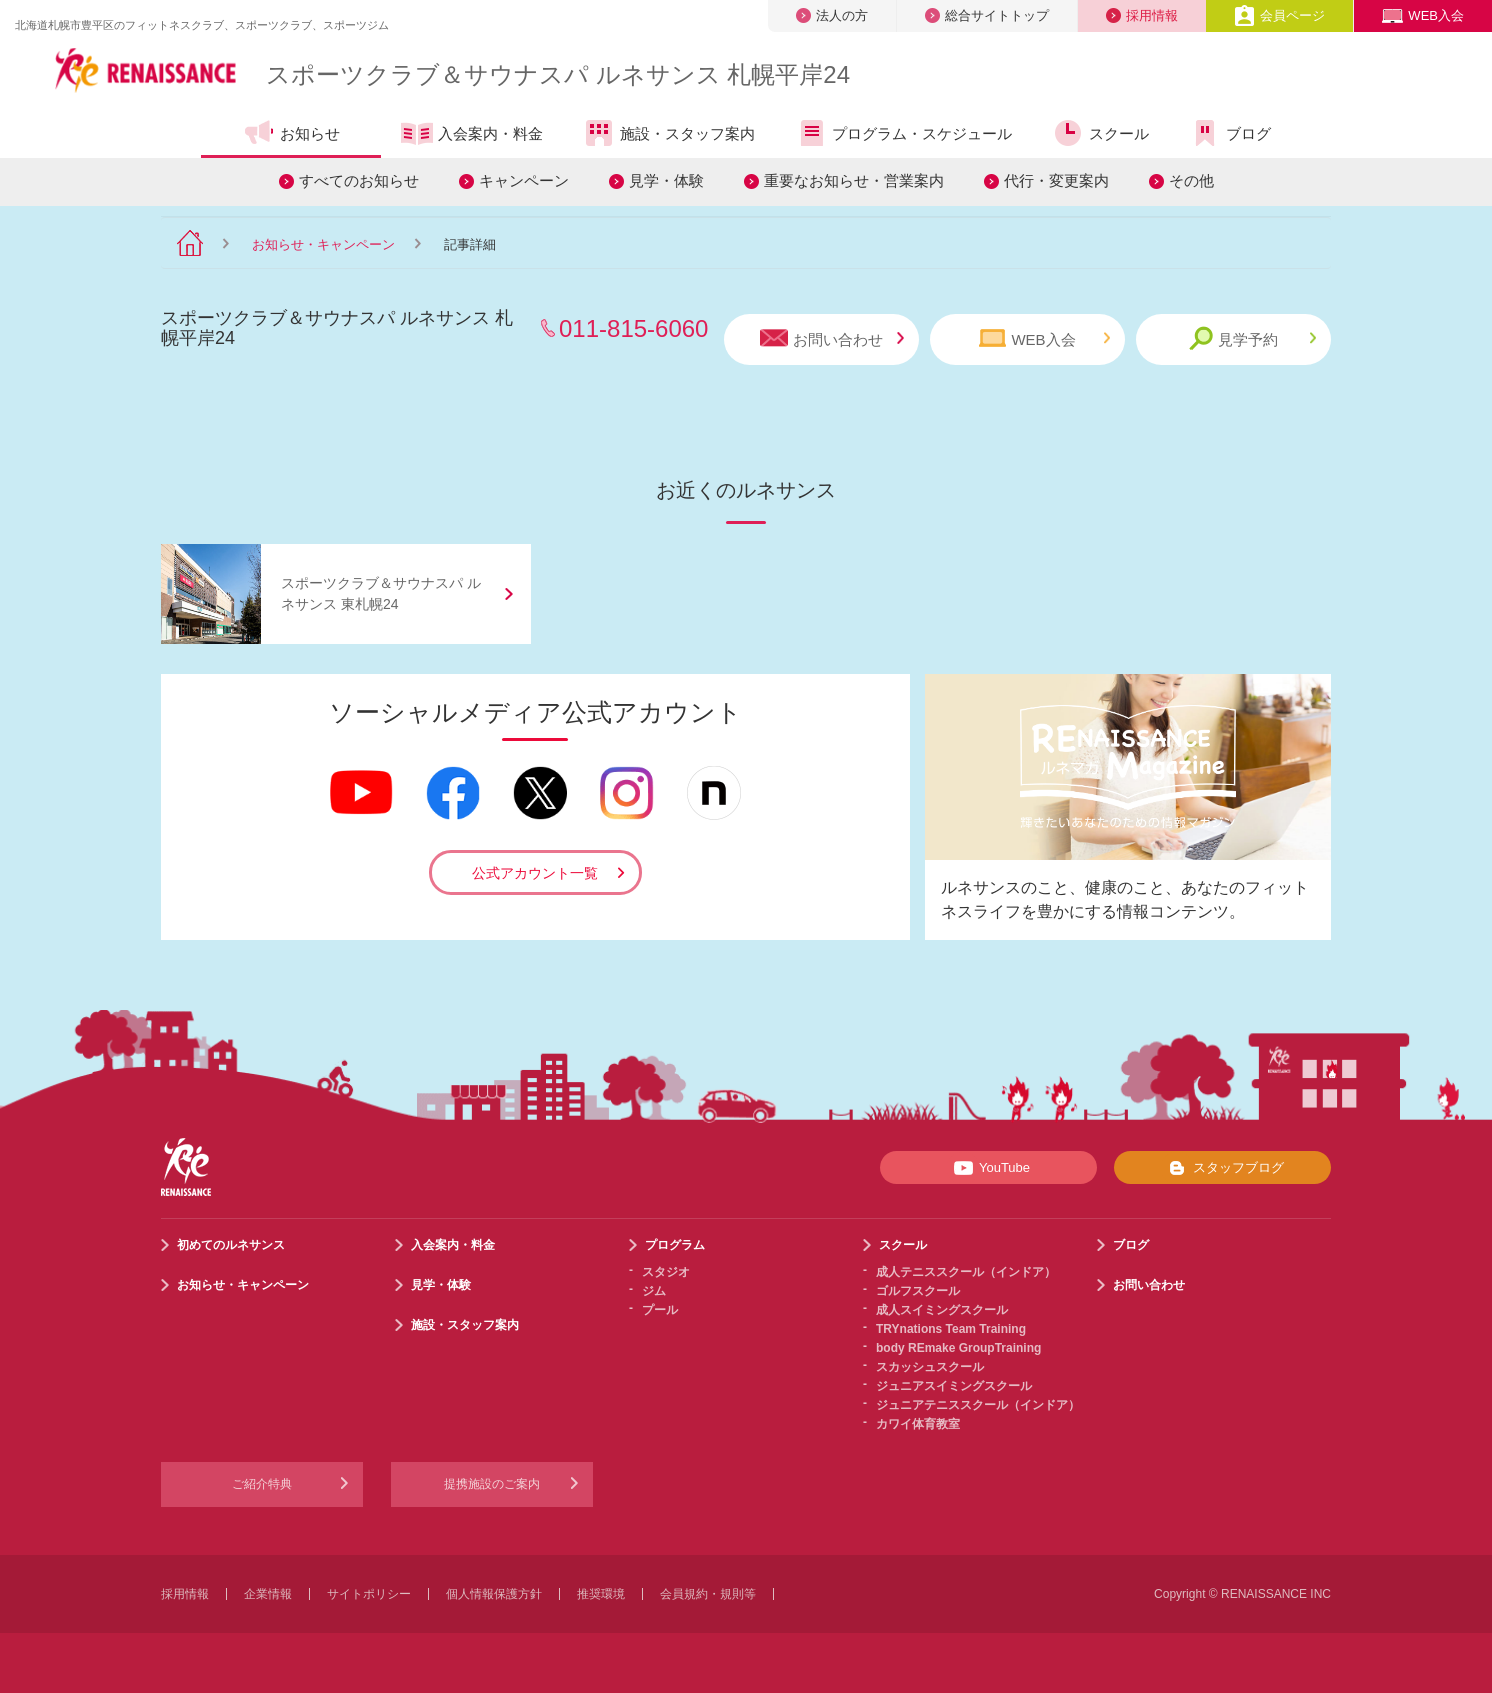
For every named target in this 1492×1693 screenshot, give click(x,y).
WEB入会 (1423, 15)
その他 (1191, 180)
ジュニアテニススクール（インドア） (978, 1405)
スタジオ (666, 1272)
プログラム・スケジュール (903, 133)
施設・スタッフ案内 (669, 133)
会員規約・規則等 (708, 1594)
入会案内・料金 (472, 135)
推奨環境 (601, 1594)
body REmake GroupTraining (958, 1348)
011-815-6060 (633, 328)
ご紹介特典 (262, 1484)
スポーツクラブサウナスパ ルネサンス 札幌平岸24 (558, 74)
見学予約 (1252, 338)
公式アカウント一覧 (535, 873)
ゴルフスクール (918, 1291)
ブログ (1230, 133)
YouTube (988, 1168)
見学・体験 (666, 180)
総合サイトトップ (987, 15)
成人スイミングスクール (942, 1310)
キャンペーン (524, 180)
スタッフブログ (1222, 1168)
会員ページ (1279, 15)
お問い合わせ (832, 338)
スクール (1100, 133)
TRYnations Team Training (951, 1329)
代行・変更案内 (1056, 180)
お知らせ (291, 133)
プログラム (675, 1245)
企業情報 (268, 1594)
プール (660, 1310)
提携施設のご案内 (492, 1484)
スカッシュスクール (930, 1367)
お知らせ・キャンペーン (323, 244)
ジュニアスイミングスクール (954, 1386)
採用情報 (1142, 15)
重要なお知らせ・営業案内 (854, 180)
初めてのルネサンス (231, 1245)
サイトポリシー (369, 1594)
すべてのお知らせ (359, 180)
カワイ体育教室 (918, 1424)
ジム (654, 1291)
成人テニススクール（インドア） (966, 1272)
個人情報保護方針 (494, 1594)
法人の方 (832, 15)
